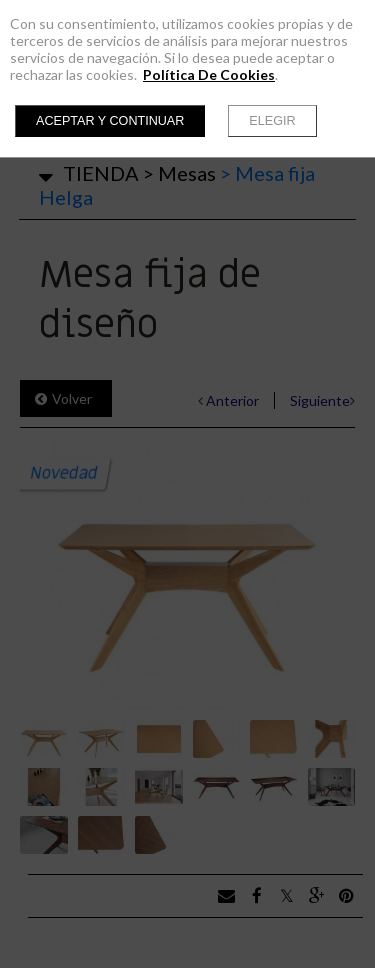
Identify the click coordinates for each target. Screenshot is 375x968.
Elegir (272, 121)
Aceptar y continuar (110, 121)
